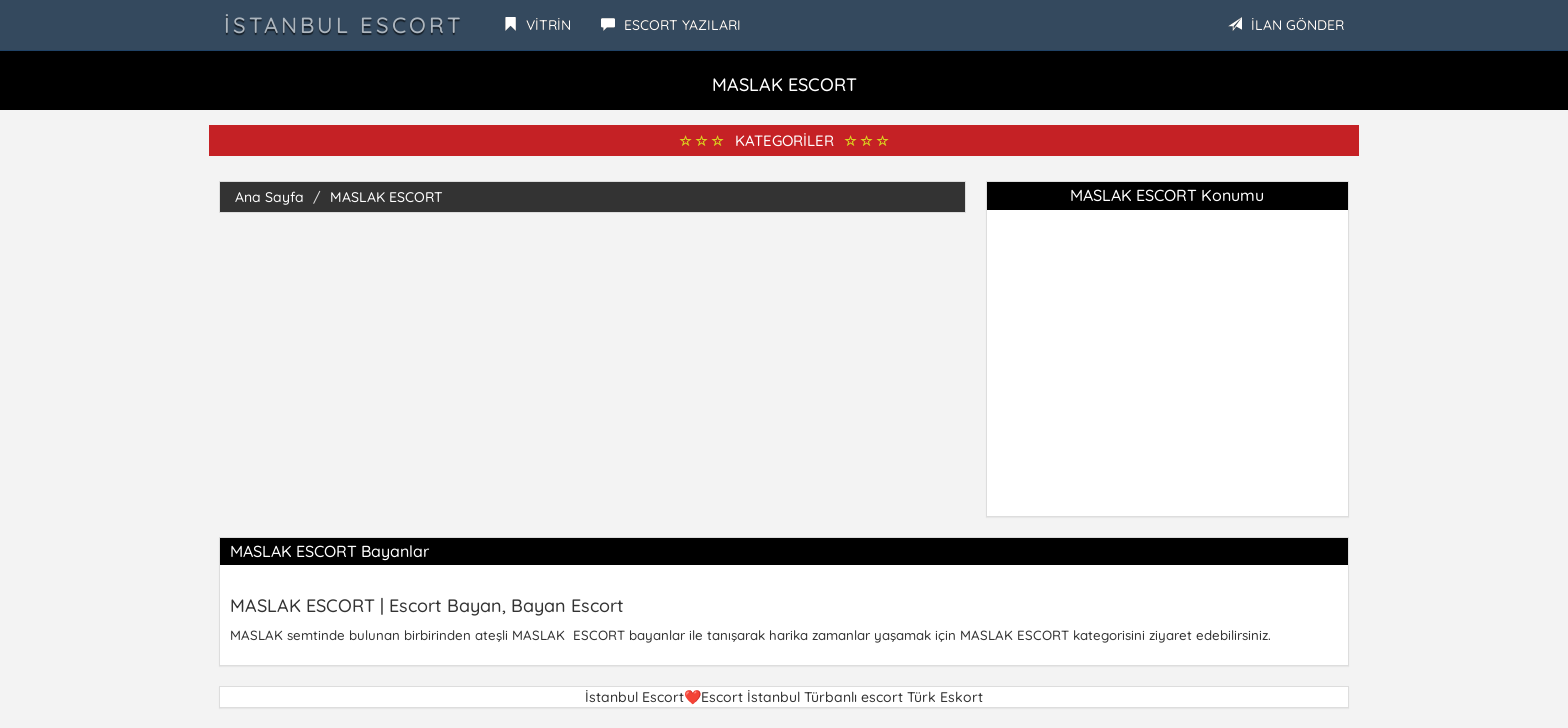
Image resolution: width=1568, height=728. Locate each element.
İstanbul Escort (343, 25)
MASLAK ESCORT (386, 197)
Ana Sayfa (269, 197)
